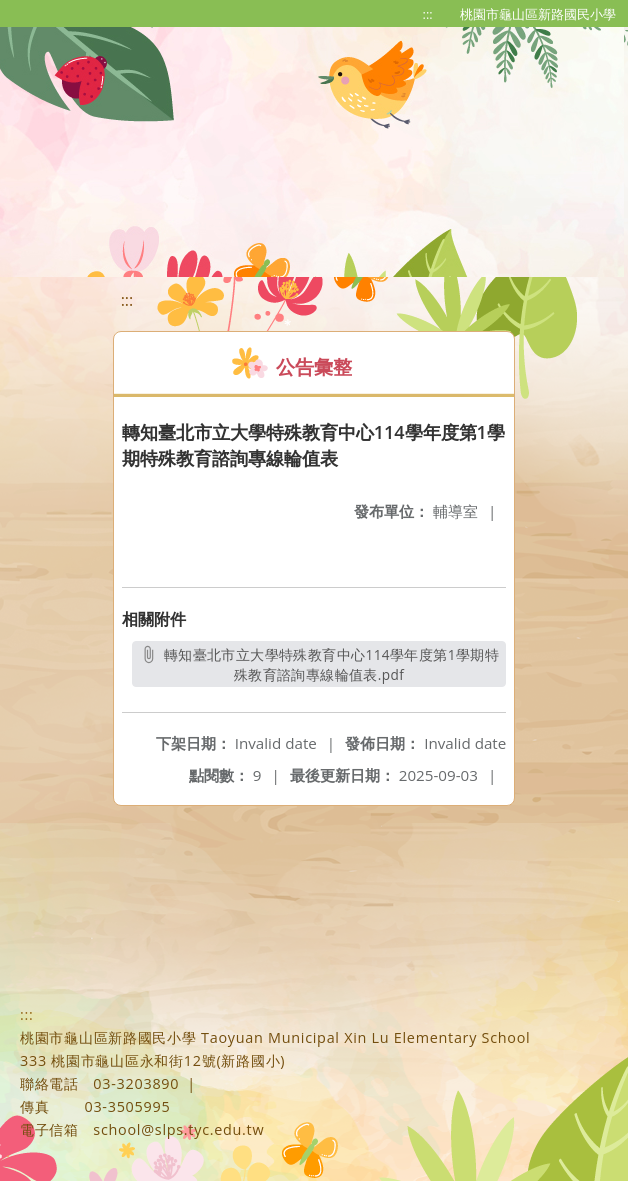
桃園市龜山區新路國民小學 (538, 14)
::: (428, 14)
